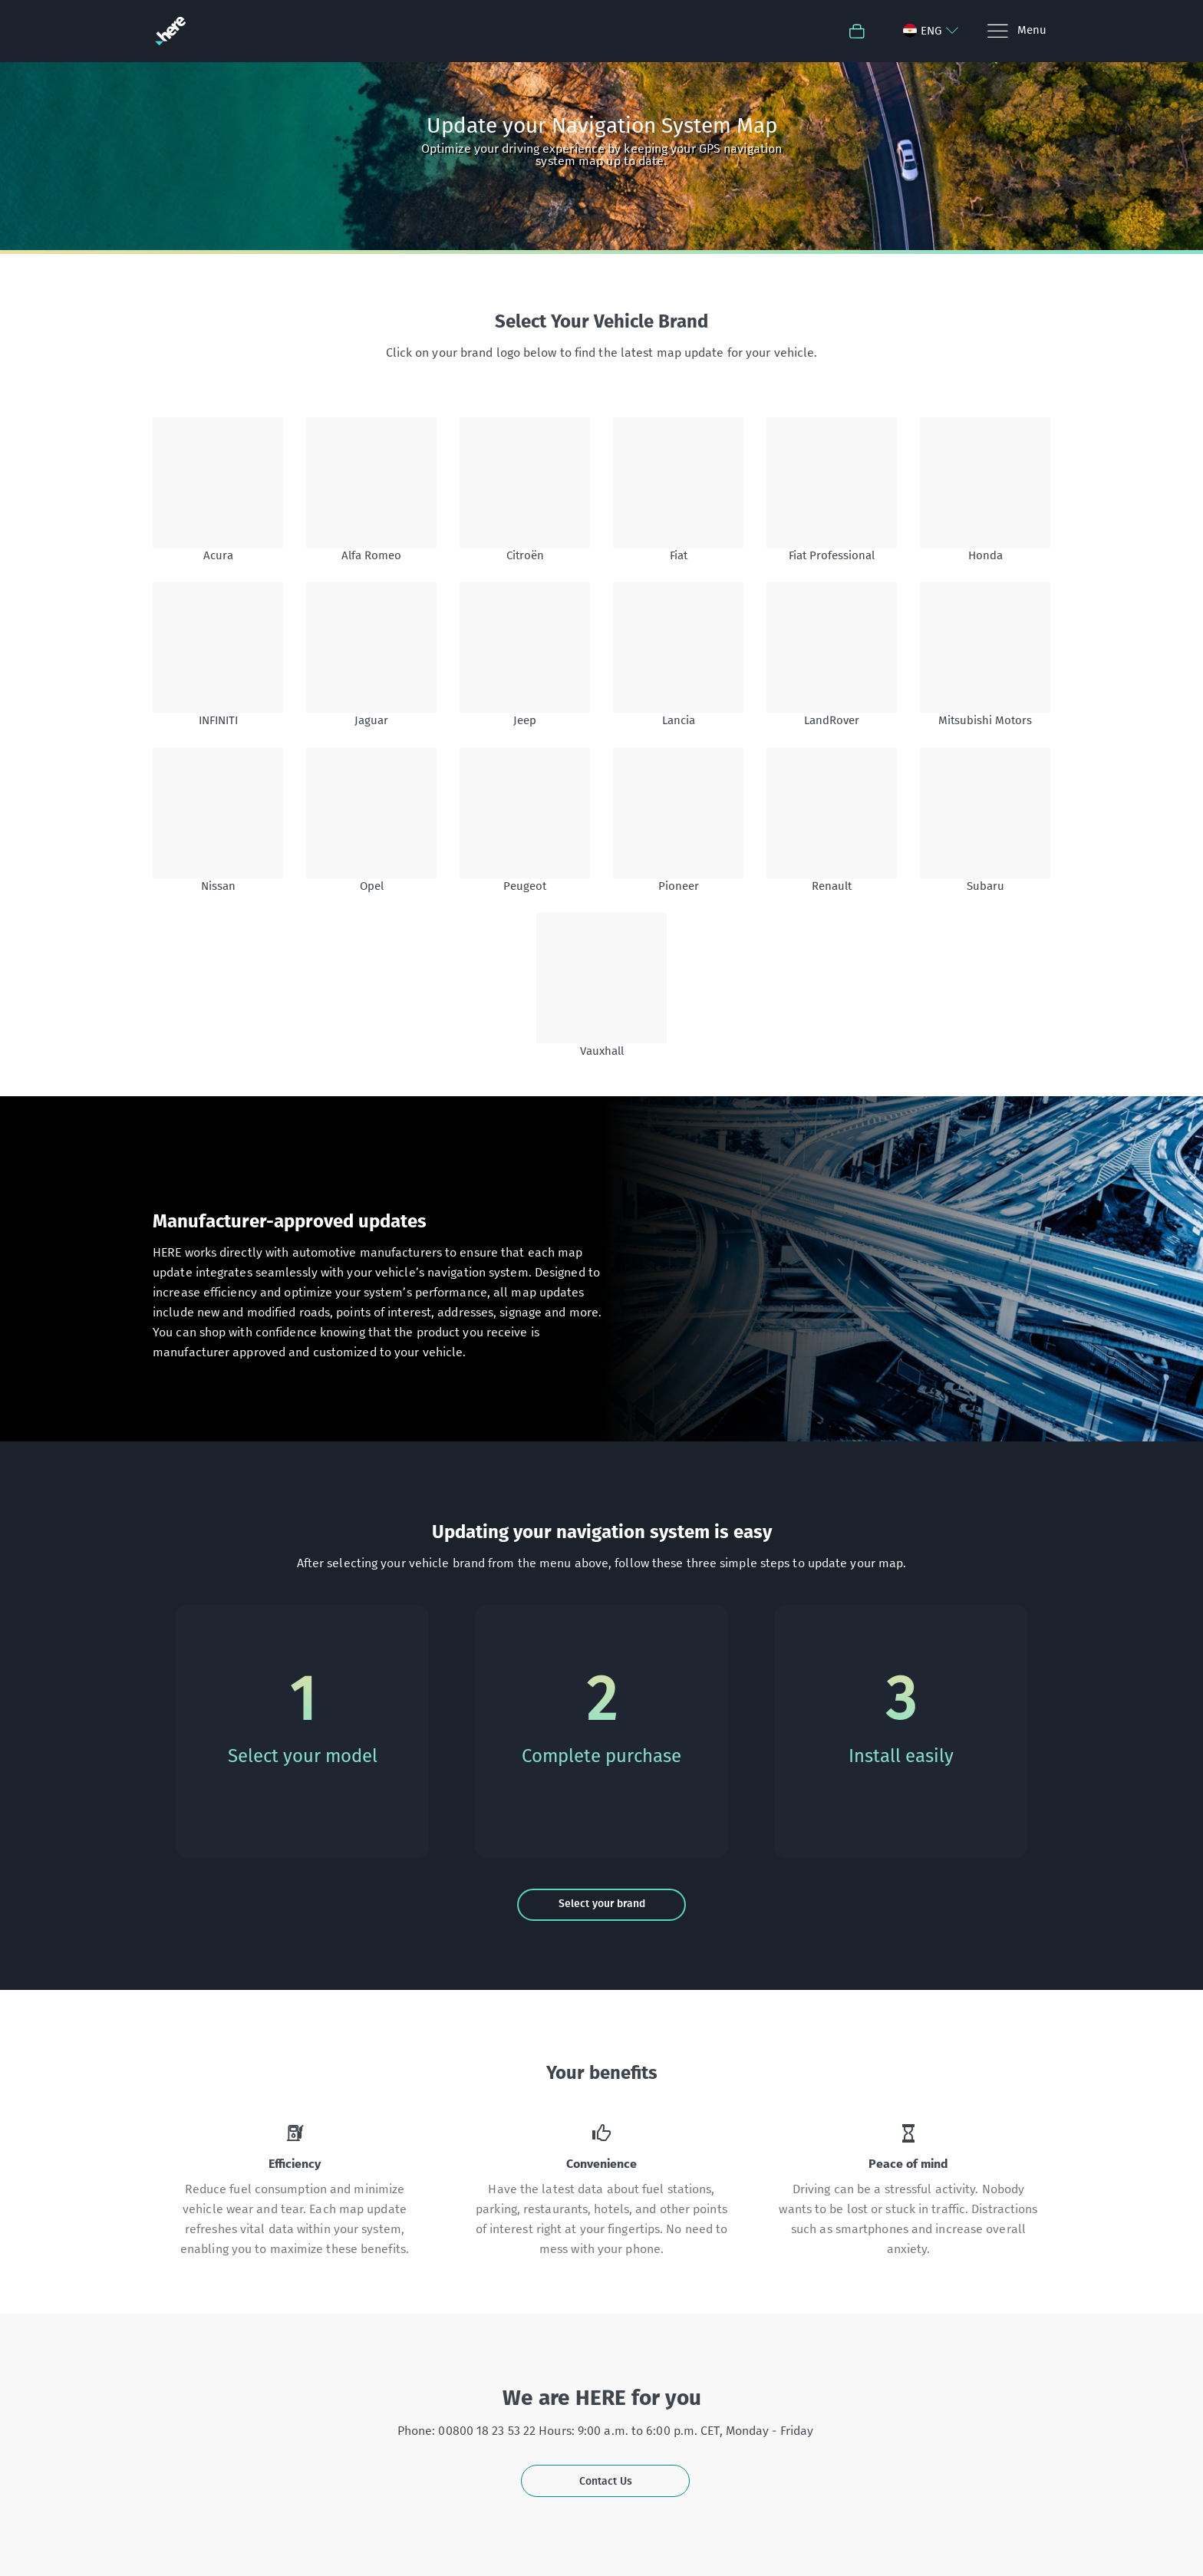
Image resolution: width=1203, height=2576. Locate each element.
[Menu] (1016, 31)
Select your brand (602, 1903)
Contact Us (605, 2481)
